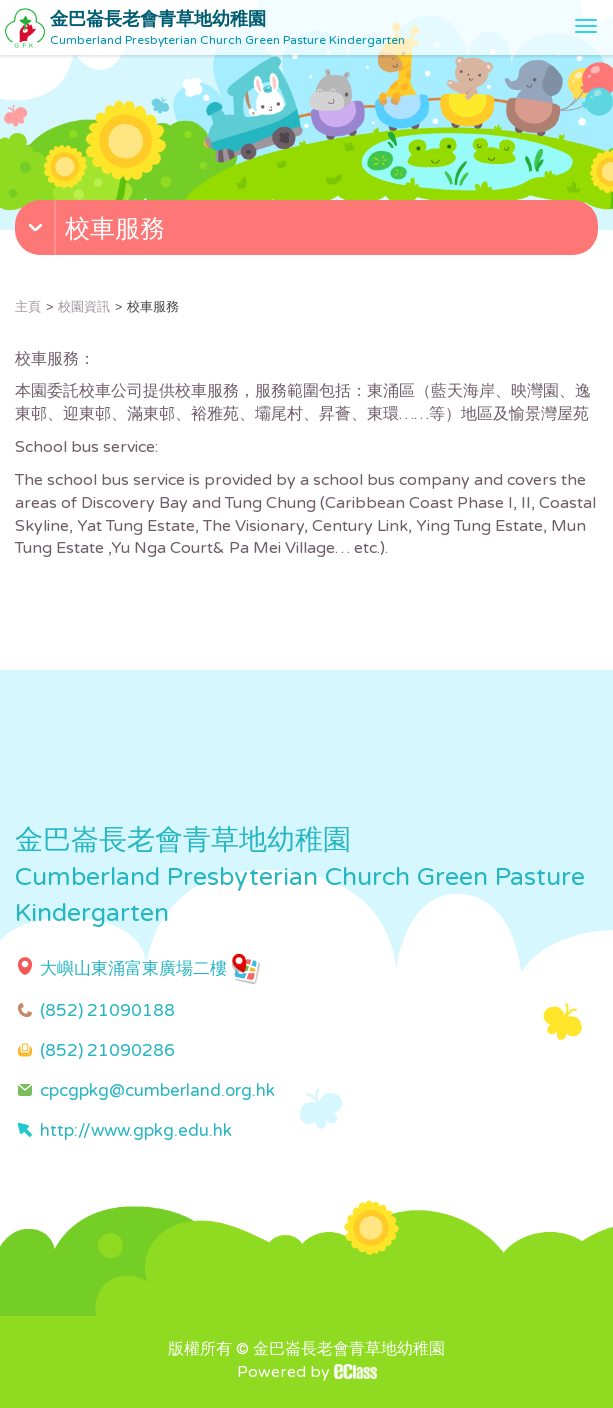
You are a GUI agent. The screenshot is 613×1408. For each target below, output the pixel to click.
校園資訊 (84, 307)
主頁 (28, 307)
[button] (309, 232)
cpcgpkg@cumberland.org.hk (157, 1090)
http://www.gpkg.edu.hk (136, 1130)
